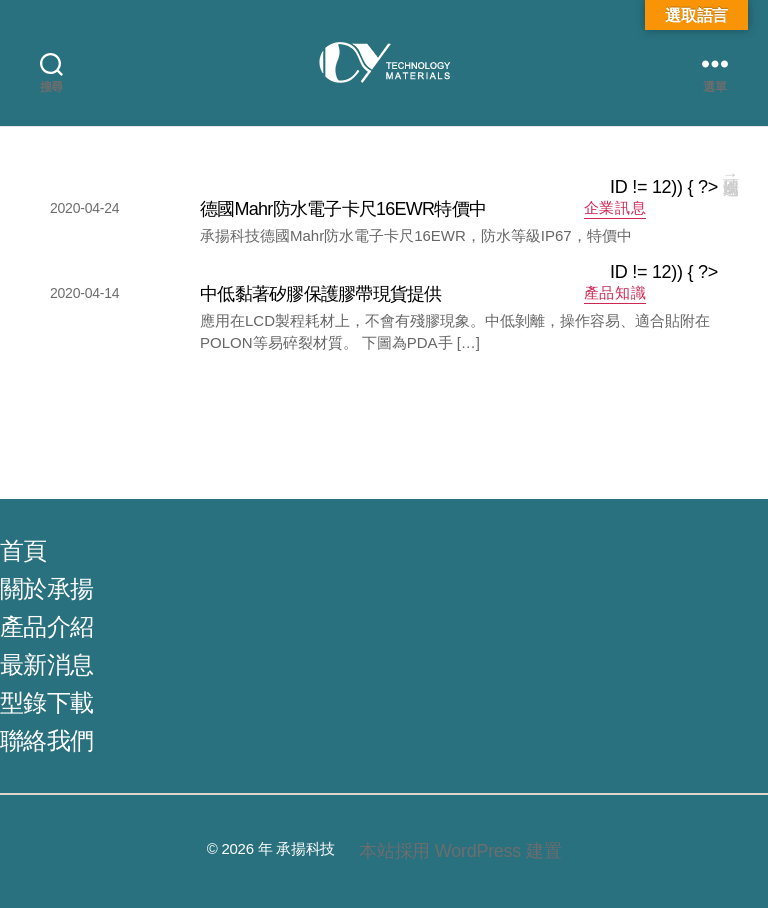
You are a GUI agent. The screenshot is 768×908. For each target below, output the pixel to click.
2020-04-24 (84, 208)
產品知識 (615, 292)
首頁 (23, 550)
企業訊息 (615, 207)
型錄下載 (46, 702)
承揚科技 (305, 848)
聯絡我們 (46, 740)
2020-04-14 (84, 293)
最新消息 (46, 664)
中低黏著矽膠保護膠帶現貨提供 (321, 294)
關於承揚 (46, 588)
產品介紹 (46, 626)
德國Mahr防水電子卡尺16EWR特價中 (343, 209)
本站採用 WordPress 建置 (460, 851)
